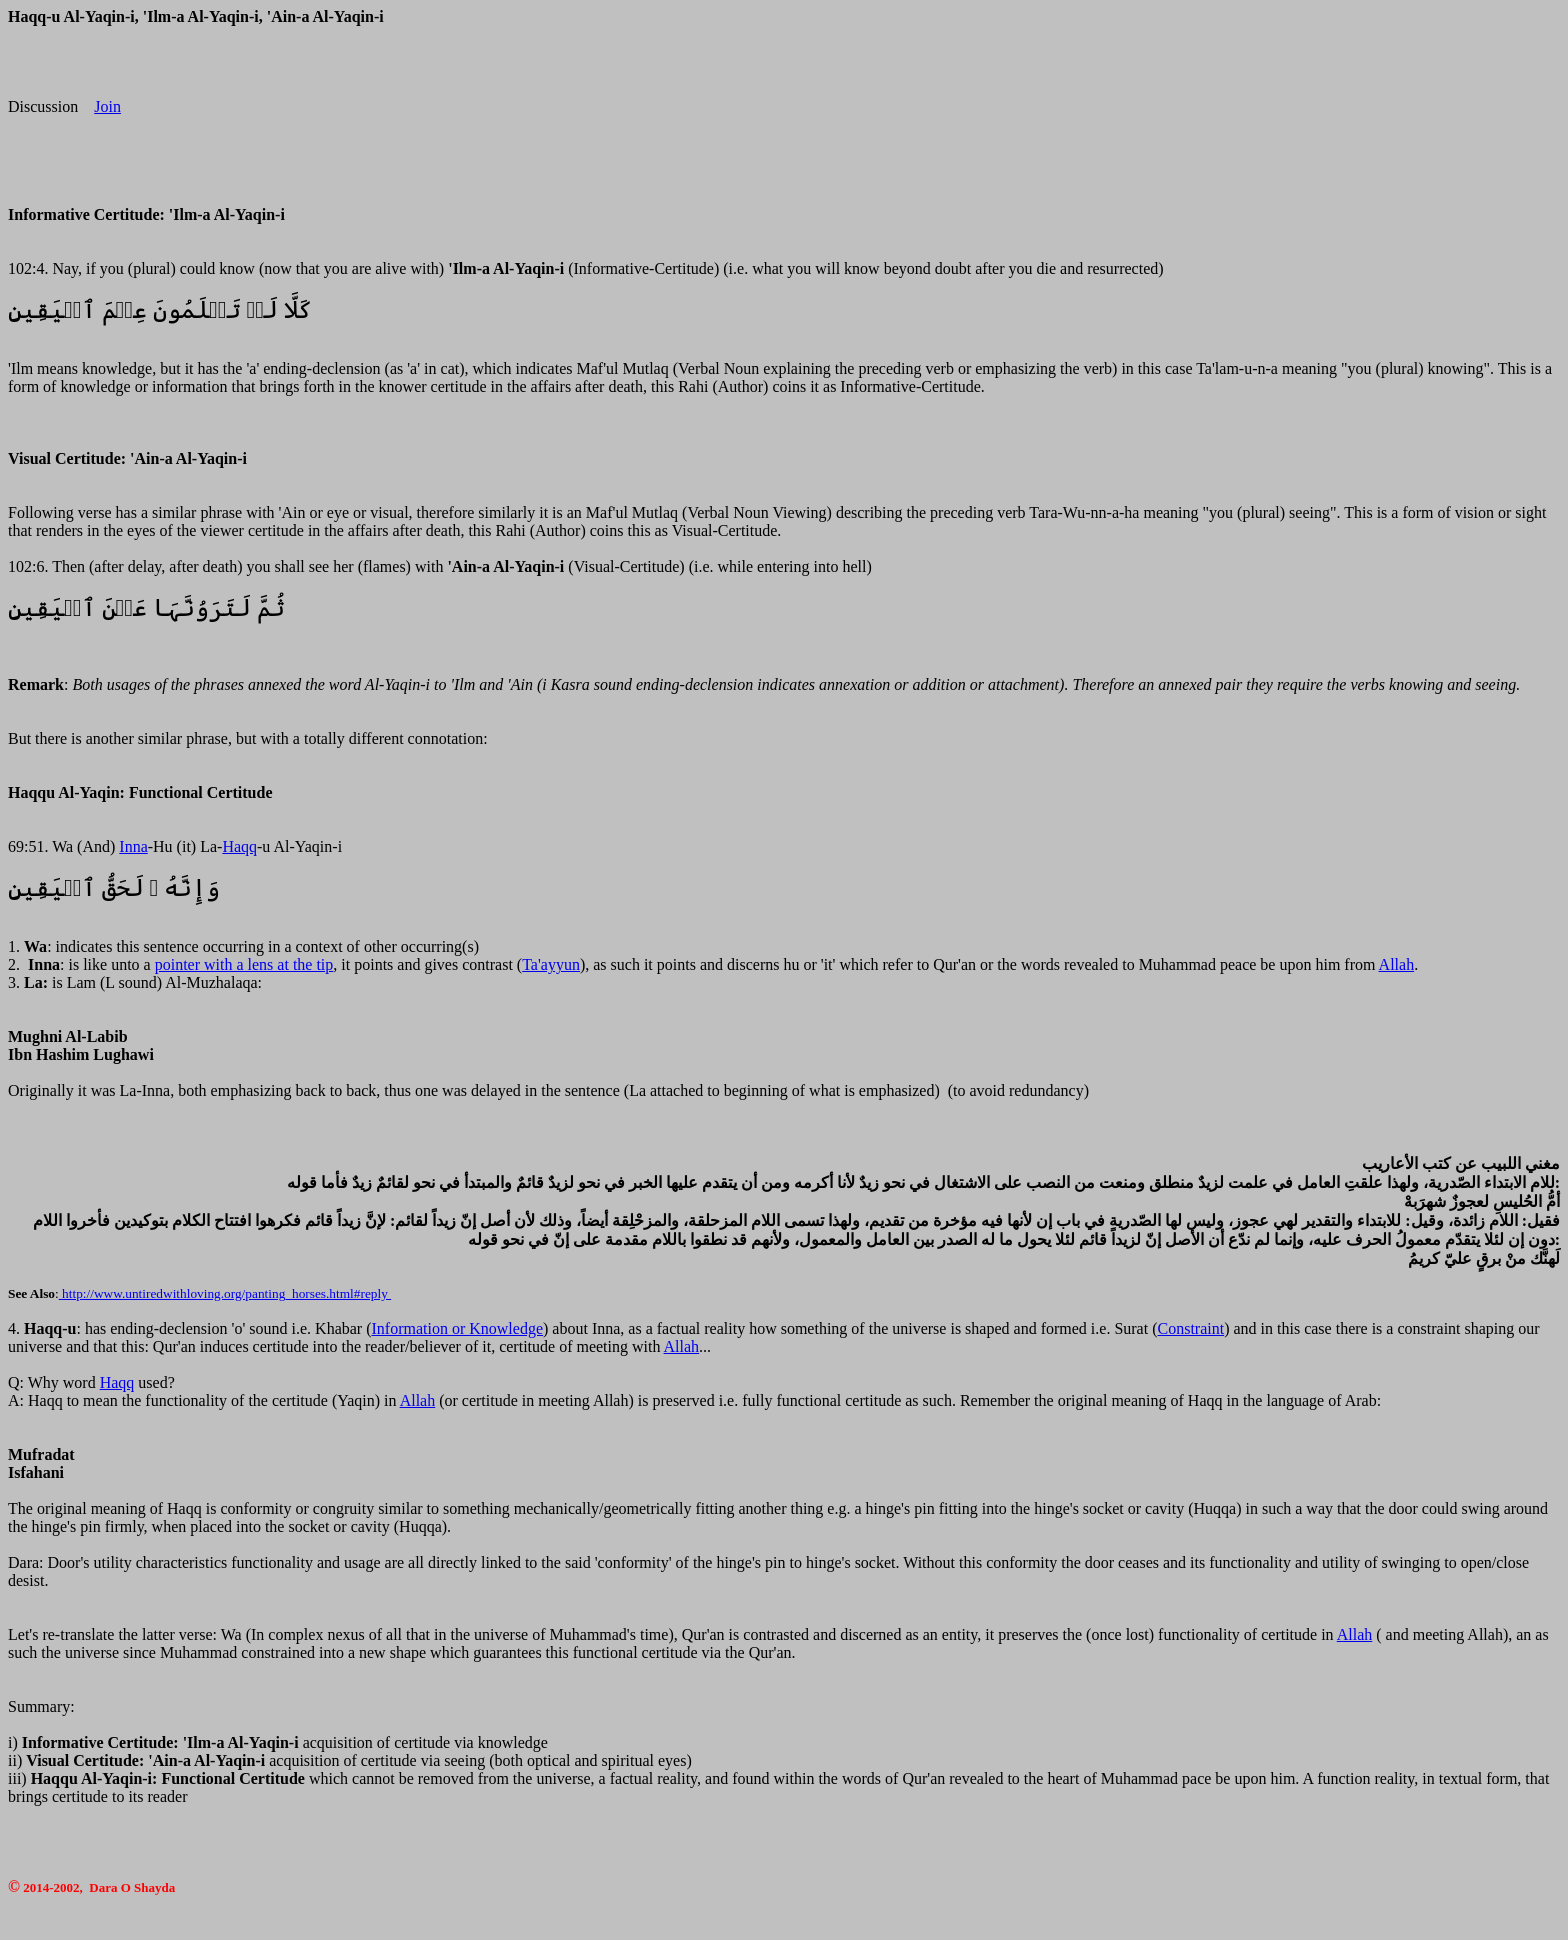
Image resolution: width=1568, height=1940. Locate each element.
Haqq (239, 846)
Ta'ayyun (551, 964)
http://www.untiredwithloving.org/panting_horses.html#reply (225, 1293)
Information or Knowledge (458, 1328)
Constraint (1191, 1328)
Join (107, 106)
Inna (133, 846)
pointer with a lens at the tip (244, 964)
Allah (1397, 964)
